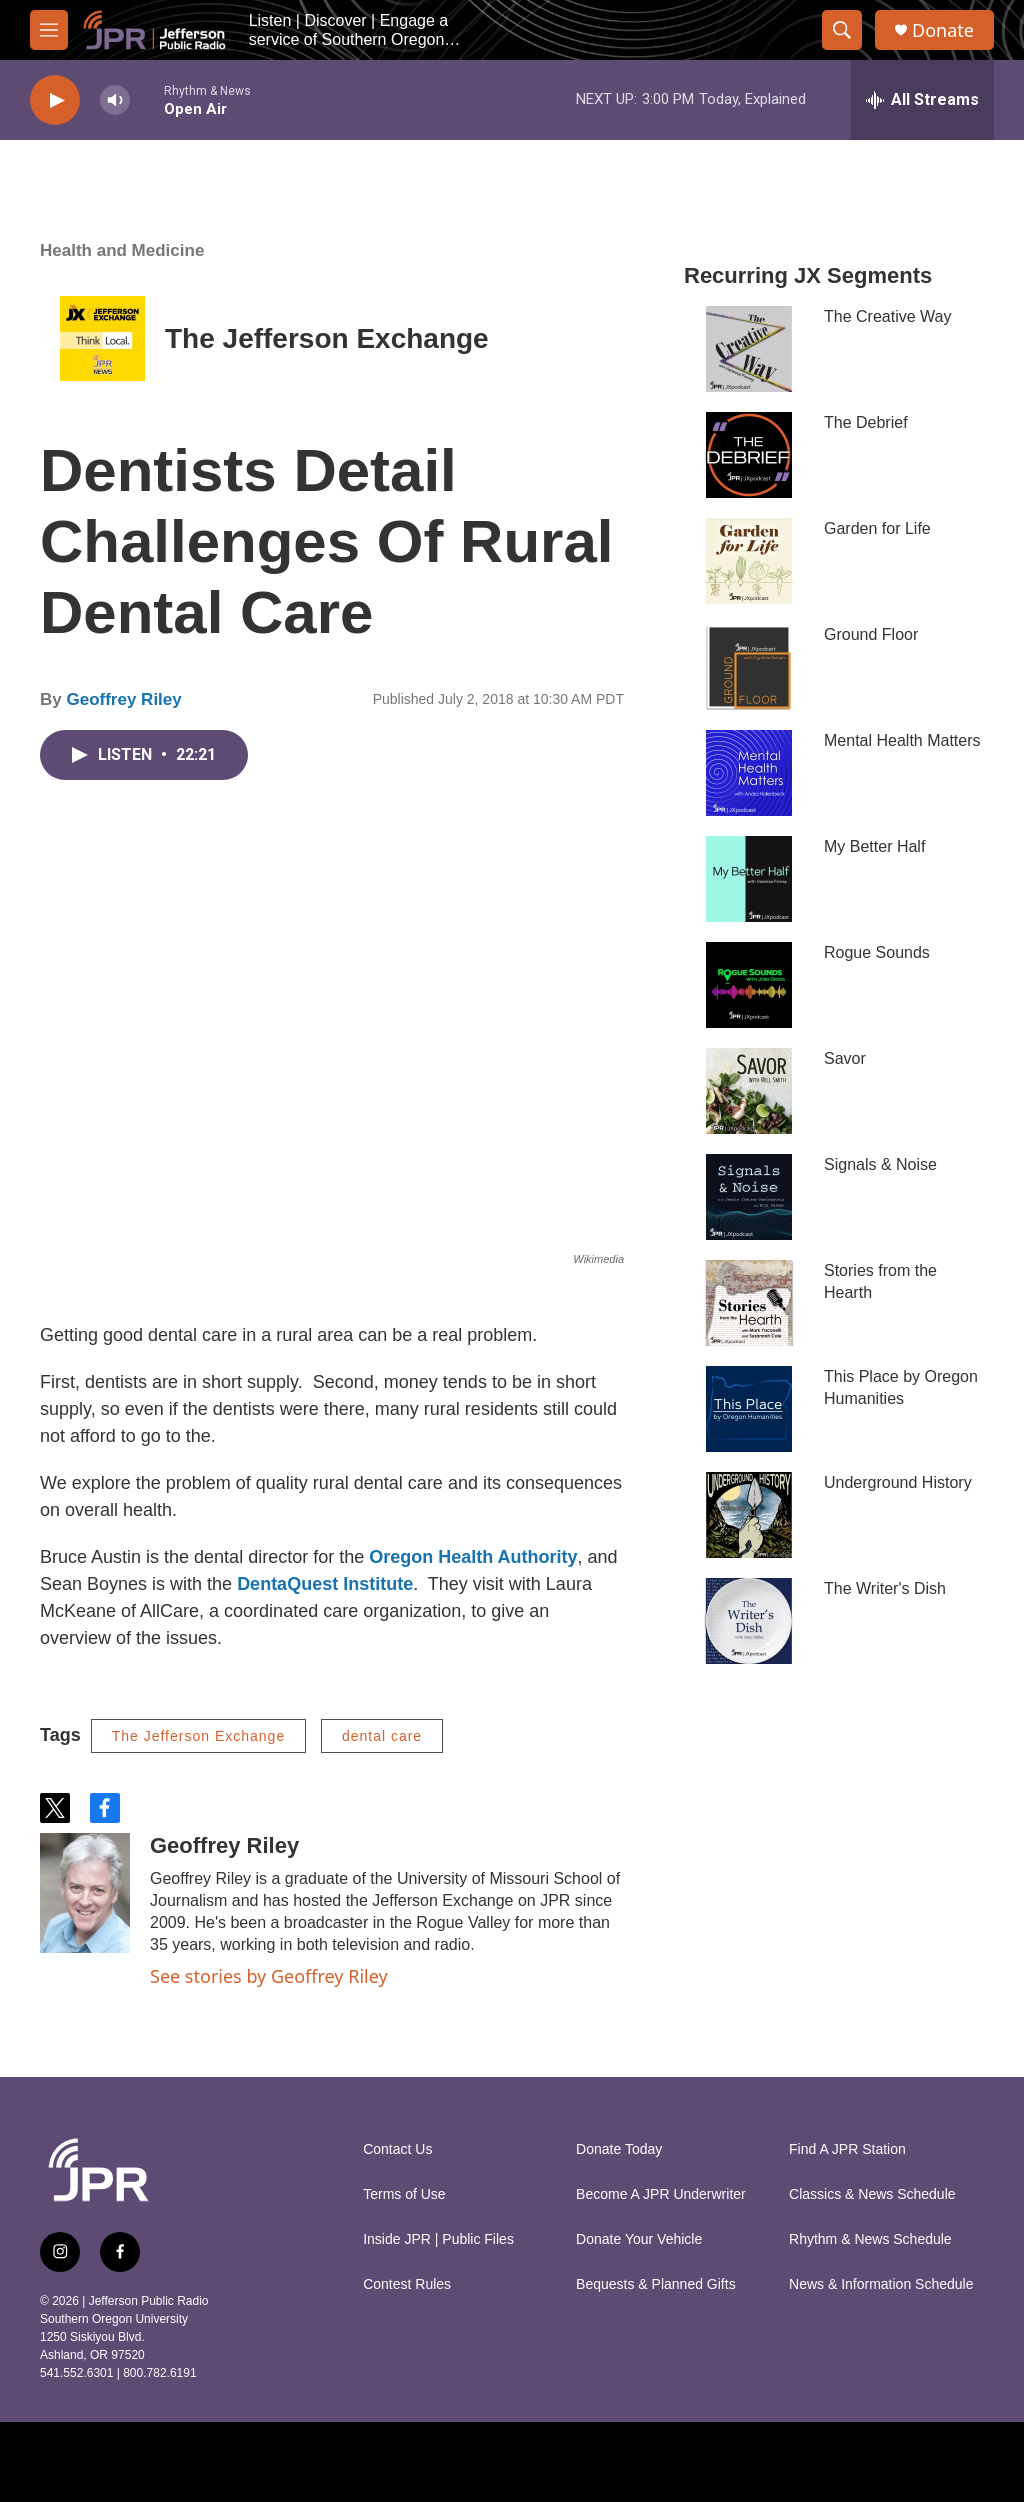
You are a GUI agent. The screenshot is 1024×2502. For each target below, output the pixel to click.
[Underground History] (749, 1515)
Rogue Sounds (877, 952)
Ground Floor (871, 634)
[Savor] (749, 1091)
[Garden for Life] (749, 561)
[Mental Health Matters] (749, 773)
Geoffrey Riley (123, 699)
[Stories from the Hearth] (749, 1303)
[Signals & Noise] (749, 1197)
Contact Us (397, 2149)
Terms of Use (404, 2194)
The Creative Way (887, 316)
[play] (55, 100)
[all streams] (922, 100)
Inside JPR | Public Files (438, 2239)
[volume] (115, 100)
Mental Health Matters (902, 740)
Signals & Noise (880, 1164)
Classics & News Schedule (872, 2194)
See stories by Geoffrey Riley (269, 1976)
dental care (382, 1736)
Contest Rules (407, 2284)
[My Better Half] (749, 879)
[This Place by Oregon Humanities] (749, 1409)
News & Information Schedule (881, 2284)
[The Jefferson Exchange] (102, 338)
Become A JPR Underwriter (661, 2194)
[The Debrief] (749, 455)
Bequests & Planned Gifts (656, 2284)
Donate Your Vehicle (639, 2239)
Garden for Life (877, 528)
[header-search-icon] (842, 30)
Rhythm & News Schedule (870, 2239)
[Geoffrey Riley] (85, 1893)
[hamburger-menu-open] (49, 30)
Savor (845, 1058)
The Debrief (866, 422)
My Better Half (874, 846)
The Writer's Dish (885, 1588)
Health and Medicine (122, 250)
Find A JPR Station (847, 2149)
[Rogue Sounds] (749, 985)
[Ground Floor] (749, 667)
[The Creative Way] (749, 349)
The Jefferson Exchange (327, 338)
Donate (943, 30)
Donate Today (619, 2149)
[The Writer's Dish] (749, 1621)
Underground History (898, 1482)
